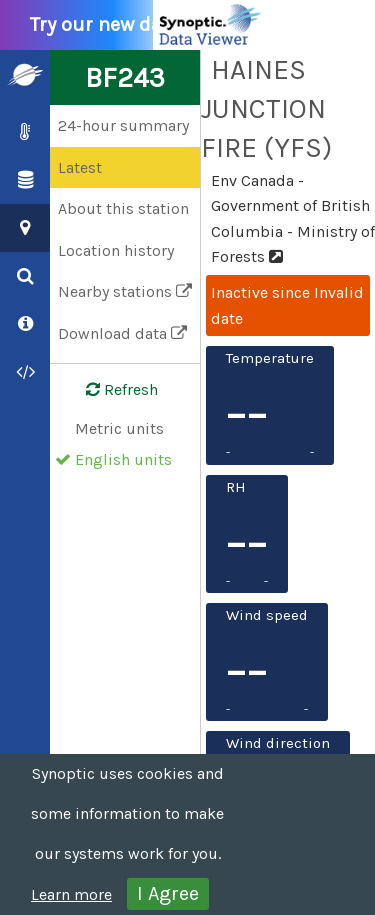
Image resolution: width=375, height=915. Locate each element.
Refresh (110, 390)
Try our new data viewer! (152, 25)
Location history (116, 250)
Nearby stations (125, 291)
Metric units (119, 428)
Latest (80, 167)
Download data (122, 333)
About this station (123, 208)
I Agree (168, 893)
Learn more (71, 894)
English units (123, 459)
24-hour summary (123, 125)
